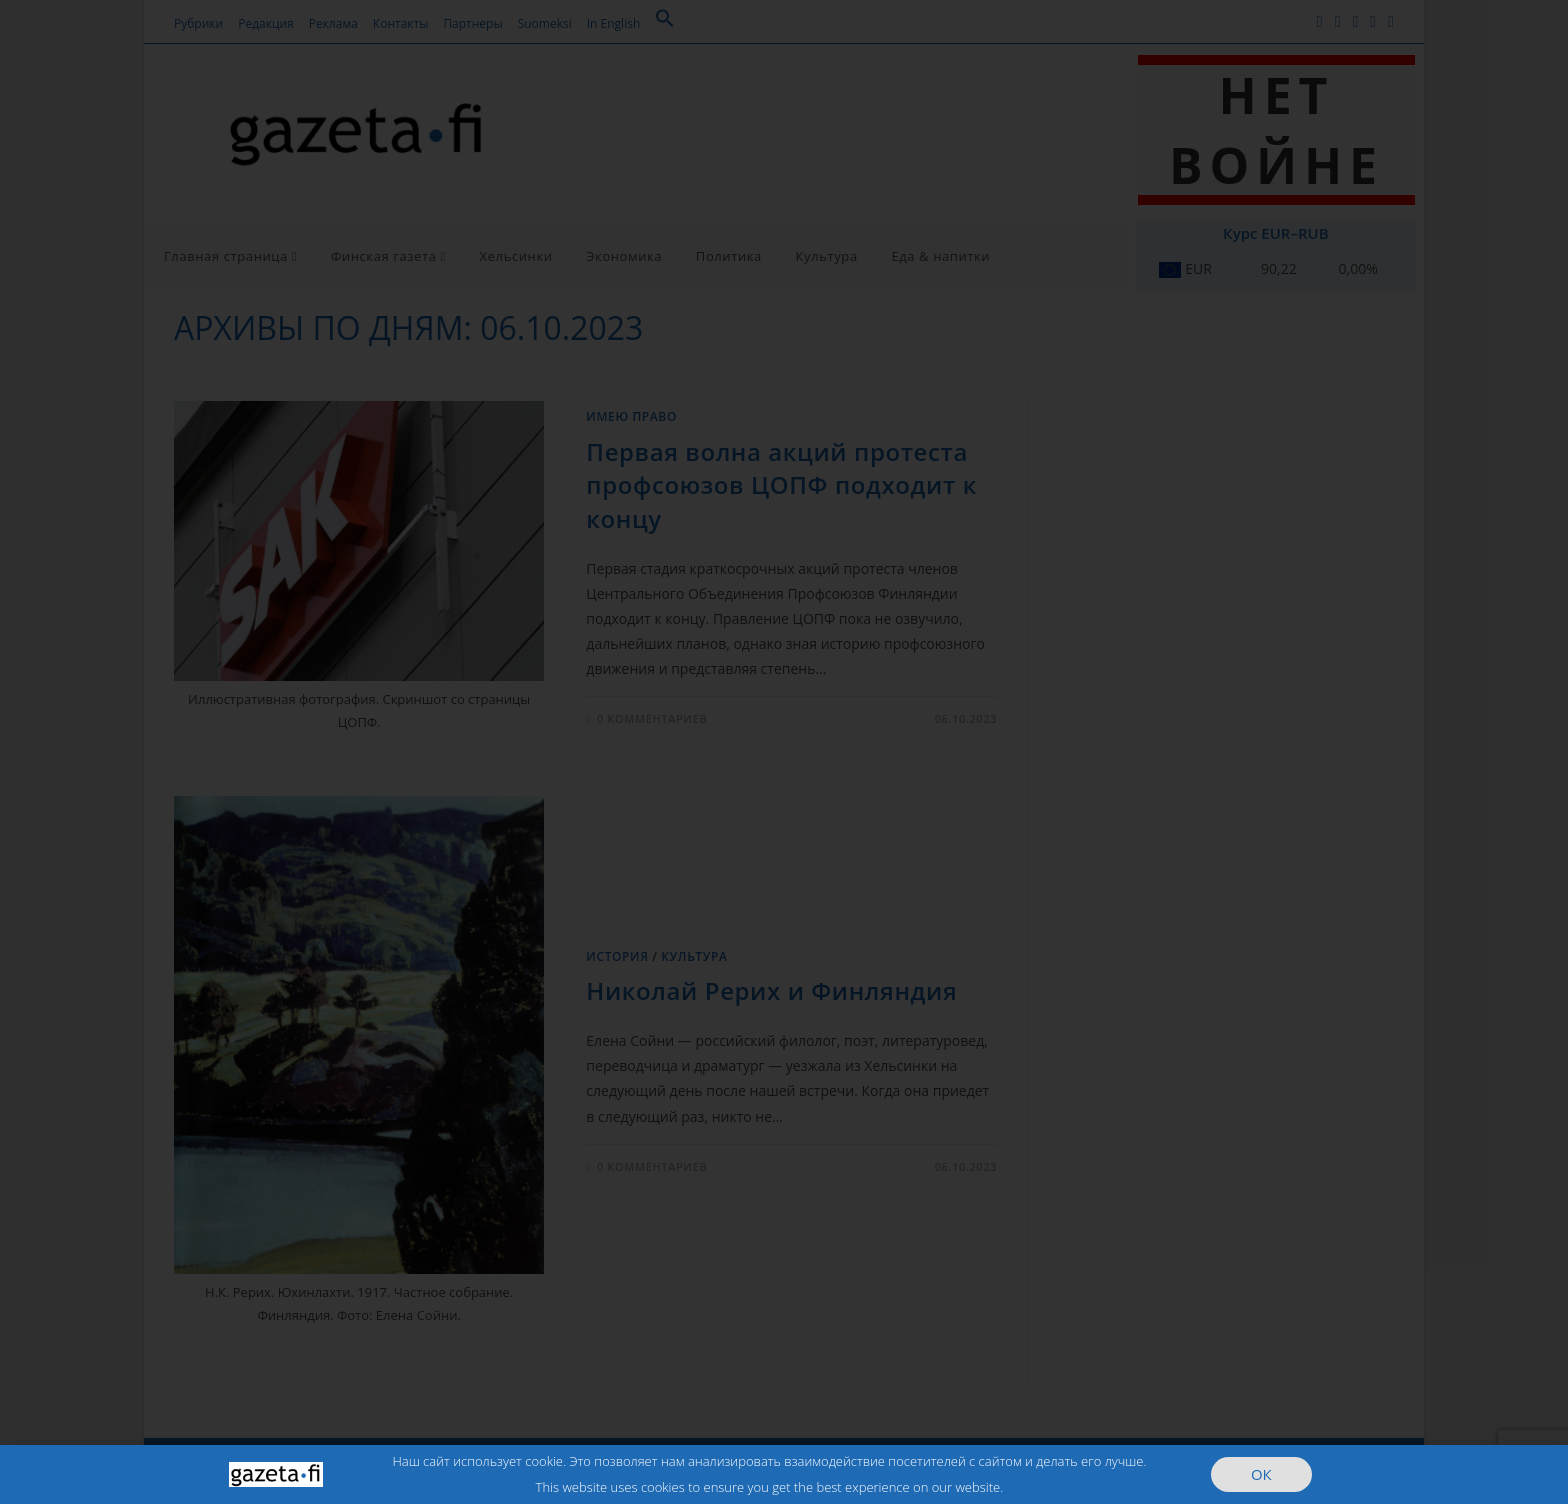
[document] (784, 752)
